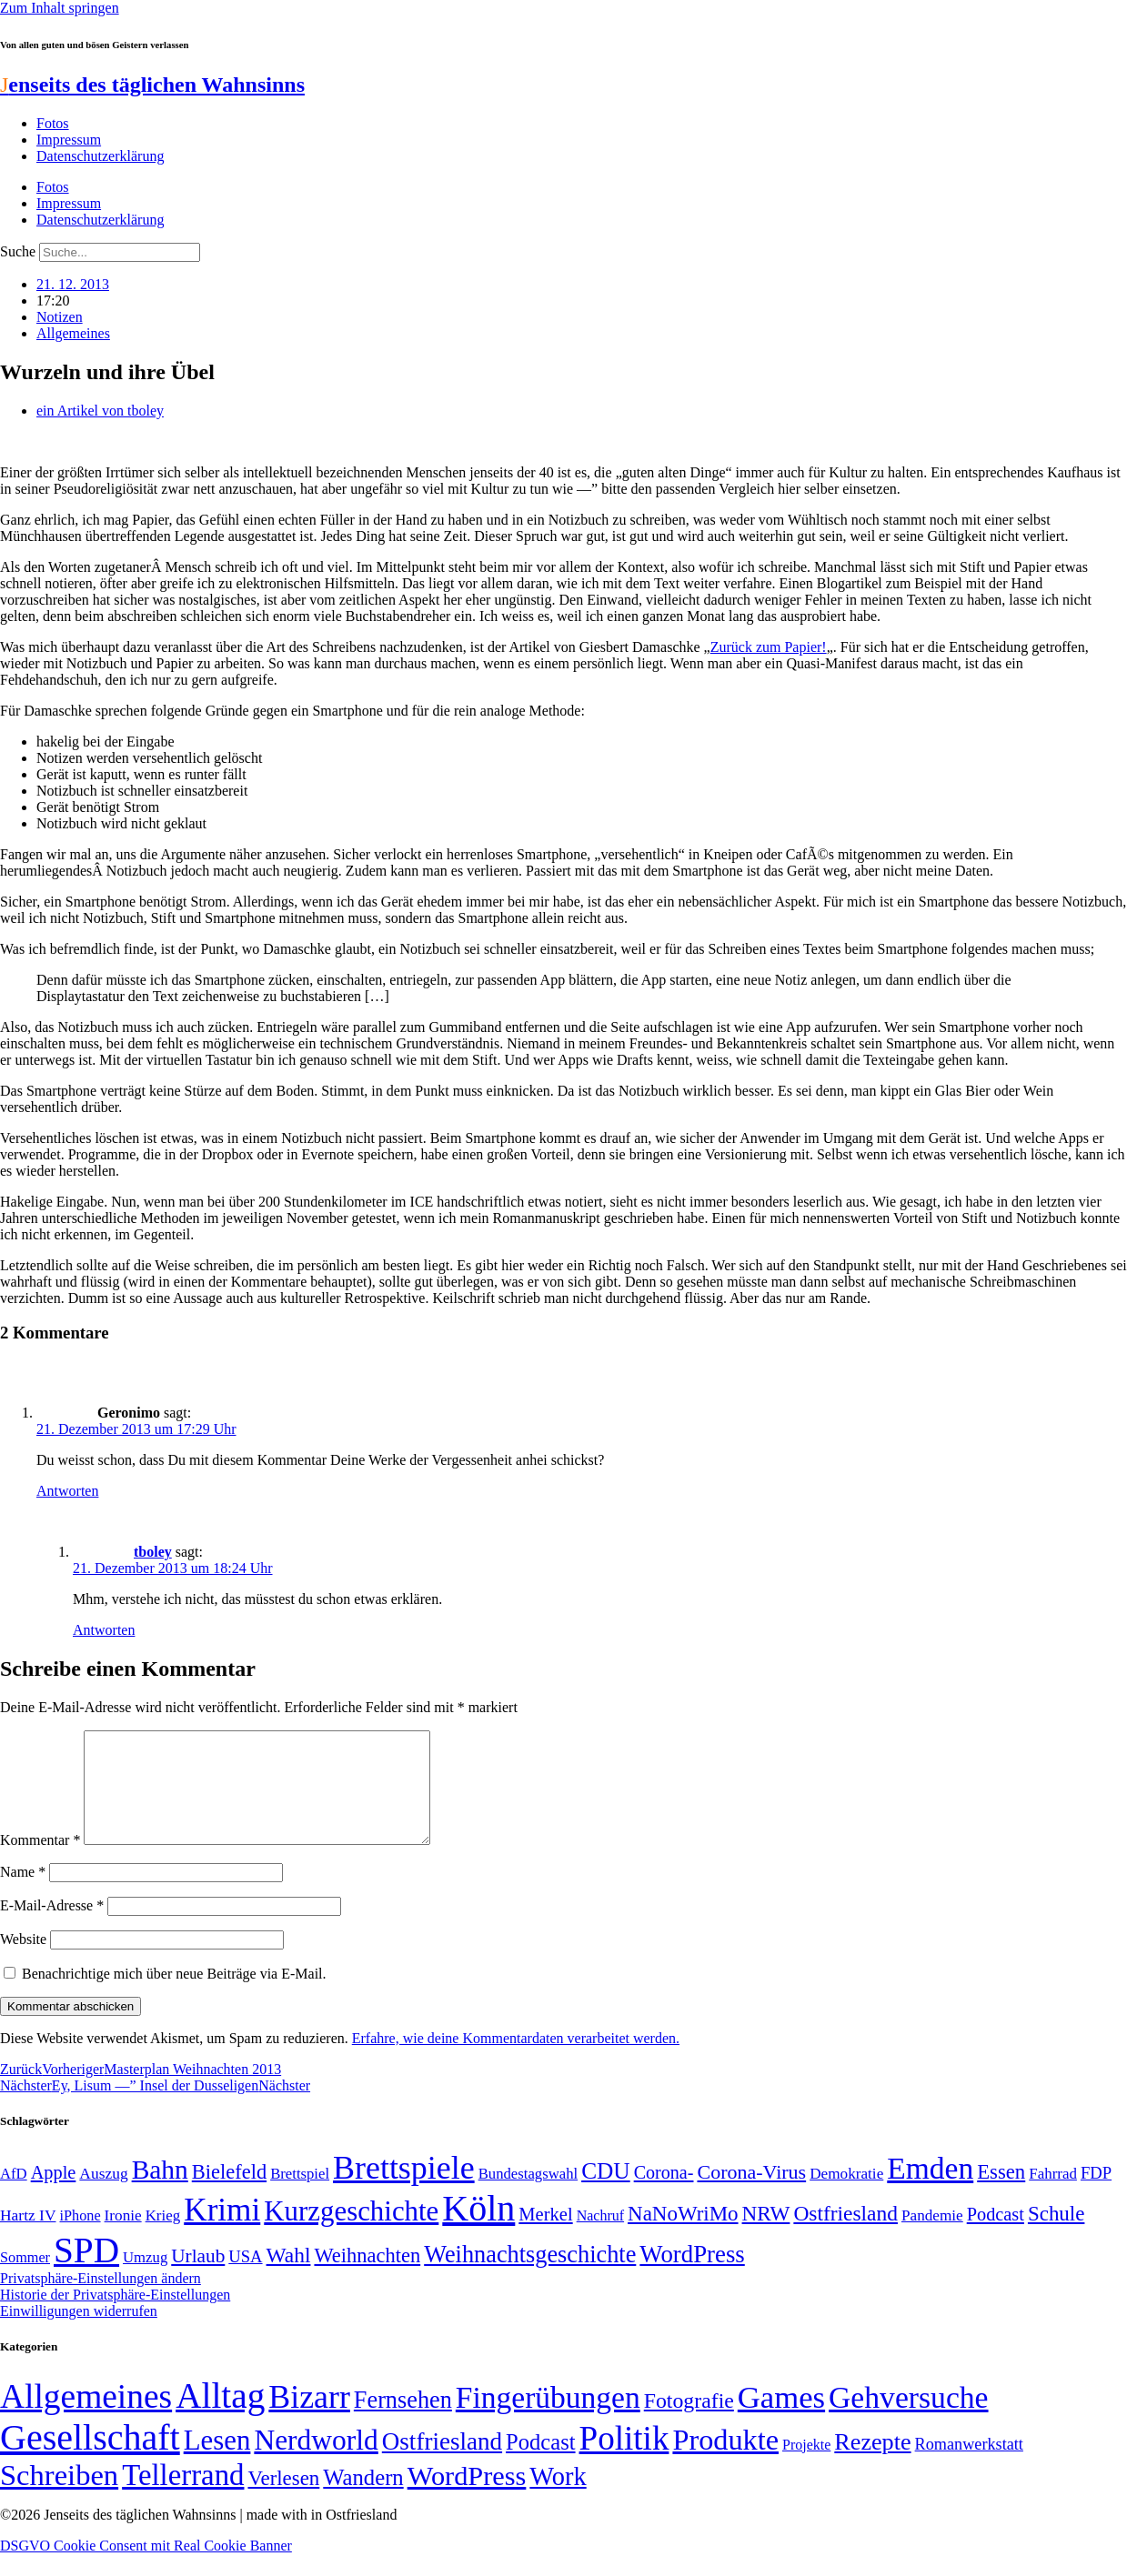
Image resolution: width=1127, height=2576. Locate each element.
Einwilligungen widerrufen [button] (78, 2332)
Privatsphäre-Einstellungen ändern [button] (100, 2300)
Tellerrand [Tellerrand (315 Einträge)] (183, 2497)
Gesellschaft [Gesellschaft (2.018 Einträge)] (90, 2459)
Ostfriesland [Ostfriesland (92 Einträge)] (845, 2235)
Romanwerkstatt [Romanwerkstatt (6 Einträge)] (969, 2466)
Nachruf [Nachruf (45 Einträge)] (600, 2237)
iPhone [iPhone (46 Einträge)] (79, 2238)
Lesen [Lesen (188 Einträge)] (217, 2462)
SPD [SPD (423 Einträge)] (86, 2271)
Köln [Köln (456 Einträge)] (478, 2230)
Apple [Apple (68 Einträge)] (53, 2194)
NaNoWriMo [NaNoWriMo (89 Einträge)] (683, 2235)
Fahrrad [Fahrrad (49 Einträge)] (1053, 2195)
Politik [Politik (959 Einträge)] (624, 2460)
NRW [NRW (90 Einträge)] (766, 2235)
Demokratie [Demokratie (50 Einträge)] (846, 2195)
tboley (153, 1551)
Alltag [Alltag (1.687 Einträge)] (220, 2417)
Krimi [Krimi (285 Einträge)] (222, 2232)
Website (23, 1961)
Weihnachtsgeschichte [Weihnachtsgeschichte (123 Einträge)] (530, 2276)
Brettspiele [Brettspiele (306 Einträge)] (404, 2189)
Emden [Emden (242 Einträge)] (930, 2190)
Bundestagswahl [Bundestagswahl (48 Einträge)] (528, 2195)
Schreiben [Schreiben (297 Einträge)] (59, 2497)
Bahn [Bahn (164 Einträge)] (160, 2191)
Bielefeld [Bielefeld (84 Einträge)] (229, 2193)
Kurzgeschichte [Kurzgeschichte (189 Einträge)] (351, 2233)
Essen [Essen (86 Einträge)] (1001, 2193)
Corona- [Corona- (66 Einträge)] (664, 2194)
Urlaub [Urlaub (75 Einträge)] (198, 2278)
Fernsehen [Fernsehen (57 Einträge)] (403, 2422)
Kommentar (40, 1861)
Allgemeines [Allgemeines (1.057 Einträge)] (86, 2418)
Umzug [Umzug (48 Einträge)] (145, 2279)
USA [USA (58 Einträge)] (245, 2278)
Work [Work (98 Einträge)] (557, 2498)
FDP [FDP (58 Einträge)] (1096, 2194)
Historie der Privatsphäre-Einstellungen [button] (115, 2316)
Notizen (59, 317)
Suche (17, 251)
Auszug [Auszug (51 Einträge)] (103, 2195)
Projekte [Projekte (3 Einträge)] (806, 2466)
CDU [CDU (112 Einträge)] (605, 2192)
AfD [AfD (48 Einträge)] (13, 2195)
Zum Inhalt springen (59, 7)
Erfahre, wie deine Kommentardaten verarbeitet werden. (515, 2060)
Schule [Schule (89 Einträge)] (1056, 2235)
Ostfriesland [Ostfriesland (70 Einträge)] (442, 2463)
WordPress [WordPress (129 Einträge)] (691, 2276)
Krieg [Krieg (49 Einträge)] (163, 2237)
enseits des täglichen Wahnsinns (152, 84)
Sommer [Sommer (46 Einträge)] (25, 2279)
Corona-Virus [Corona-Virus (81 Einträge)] (751, 2193)
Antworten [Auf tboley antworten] (104, 1630)
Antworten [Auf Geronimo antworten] (67, 1490)
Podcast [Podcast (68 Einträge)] (995, 2236)
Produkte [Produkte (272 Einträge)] (725, 2461)
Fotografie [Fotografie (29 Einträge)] (689, 2422)
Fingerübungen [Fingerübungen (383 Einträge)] (548, 2419)
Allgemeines (73, 333)
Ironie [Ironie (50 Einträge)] (123, 2237)
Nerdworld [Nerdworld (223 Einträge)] (315, 2462)
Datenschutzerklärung (100, 156)
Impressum (68, 139)
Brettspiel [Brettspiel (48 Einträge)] (299, 2195)
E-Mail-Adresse (52, 1927)
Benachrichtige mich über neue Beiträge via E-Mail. (174, 1995)
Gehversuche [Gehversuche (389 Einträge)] (908, 2419)
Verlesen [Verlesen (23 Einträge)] (283, 2500)
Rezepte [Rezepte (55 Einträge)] (872, 2464)
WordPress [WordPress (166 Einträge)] (467, 2497)
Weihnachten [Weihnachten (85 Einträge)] (367, 2277)
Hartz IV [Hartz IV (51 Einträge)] (27, 2237)
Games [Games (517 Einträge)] (781, 2419)
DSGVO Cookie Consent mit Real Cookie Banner (146, 2567)
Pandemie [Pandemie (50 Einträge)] (932, 2237)
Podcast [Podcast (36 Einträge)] (540, 2463)
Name (22, 1893)
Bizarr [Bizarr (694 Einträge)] (309, 2419)
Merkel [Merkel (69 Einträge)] (545, 2236)
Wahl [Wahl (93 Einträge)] (289, 2277)
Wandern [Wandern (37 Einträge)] (363, 2499)
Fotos (52, 123)
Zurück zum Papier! (768, 647)
